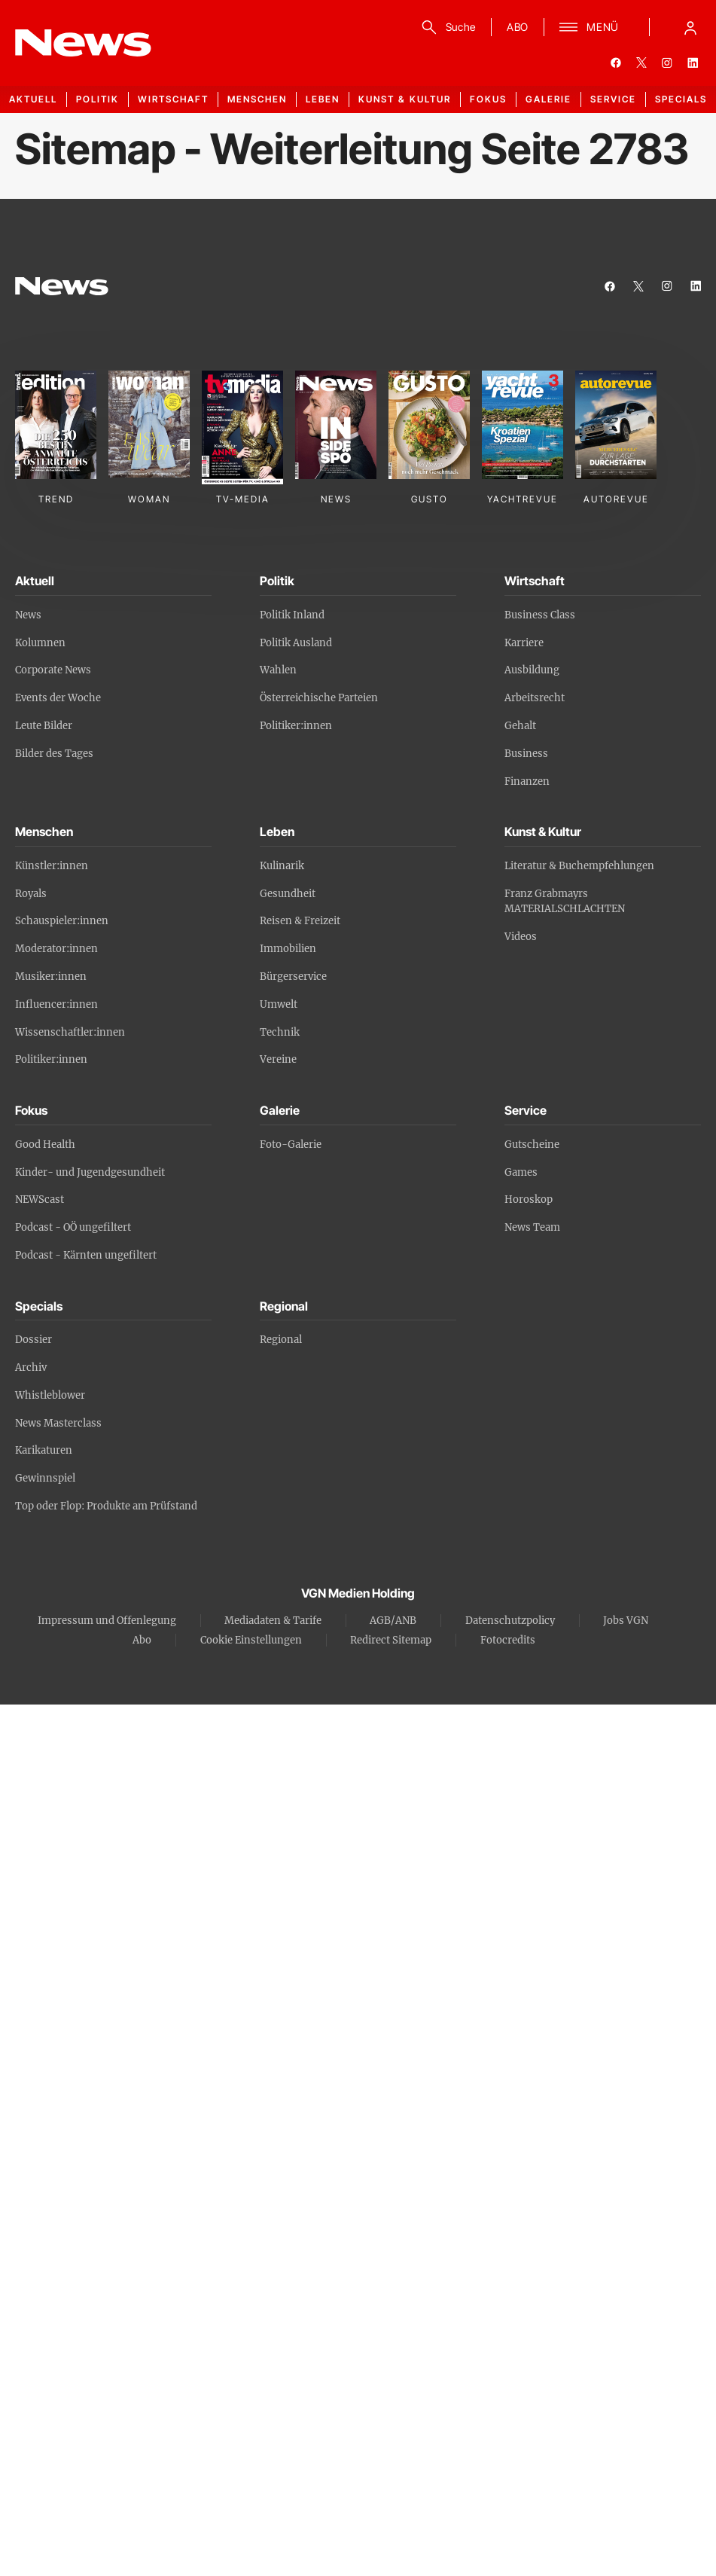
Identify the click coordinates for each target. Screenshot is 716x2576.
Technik (280, 1032)
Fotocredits (507, 1640)
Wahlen (278, 670)
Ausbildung (531, 670)
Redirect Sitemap (390, 1640)
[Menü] (589, 27)
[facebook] (616, 62)
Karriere (524, 642)
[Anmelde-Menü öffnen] (690, 27)
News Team (532, 1227)
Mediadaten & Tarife (272, 1620)
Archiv (31, 1367)
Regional (281, 1339)
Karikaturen (43, 1450)
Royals (31, 893)
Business (526, 753)
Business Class (539, 615)
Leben (323, 99)
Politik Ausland (296, 642)
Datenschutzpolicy (510, 1620)
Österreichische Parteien (319, 697)
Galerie (548, 99)
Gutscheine (531, 1144)
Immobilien (288, 948)
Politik (97, 99)
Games (521, 1172)
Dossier (33, 1339)
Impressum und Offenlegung (107, 1620)
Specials (681, 99)
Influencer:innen (56, 1004)
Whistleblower (50, 1395)
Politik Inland (292, 615)
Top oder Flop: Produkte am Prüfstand (106, 1506)
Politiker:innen (296, 725)
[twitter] (641, 62)
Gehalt (520, 725)
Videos (520, 936)
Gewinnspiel (45, 1478)
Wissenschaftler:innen (70, 1032)
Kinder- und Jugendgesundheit (90, 1172)
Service (613, 99)
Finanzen (527, 781)
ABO (518, 26)
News (28, 615)
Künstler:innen (51, 865)
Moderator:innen (56, 948)
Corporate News (53, 670)
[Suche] (446, 27)
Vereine (278, 1059)
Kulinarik (282, 865)
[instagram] (667, 62)
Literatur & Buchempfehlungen (579, 865)
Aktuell (33, 99)
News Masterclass (58, 1423)
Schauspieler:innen (61, 920)
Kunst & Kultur (404, 99)
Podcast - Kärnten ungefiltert (86, 1255)
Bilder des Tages (54, 753)
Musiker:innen (51, 976)
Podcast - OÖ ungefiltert (73, 1227)
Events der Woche (58, 697)
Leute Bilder (43, 725)
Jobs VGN (625, 1620)
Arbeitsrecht (534, 697)
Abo (142, 1640)
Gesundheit (287, 893)
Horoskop (528, 1199)
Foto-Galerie (290, 1144)
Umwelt (278, 1004)
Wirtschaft (173, 99)
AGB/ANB (393, 1620)
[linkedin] (692, 62)
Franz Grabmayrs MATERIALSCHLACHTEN (564, 901)
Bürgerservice (293, 976)
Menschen (257, 99)
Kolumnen (40, 642)
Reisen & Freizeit (300, 920)
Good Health (45, 1144)
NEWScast (39, 1199)
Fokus (488, 99)
